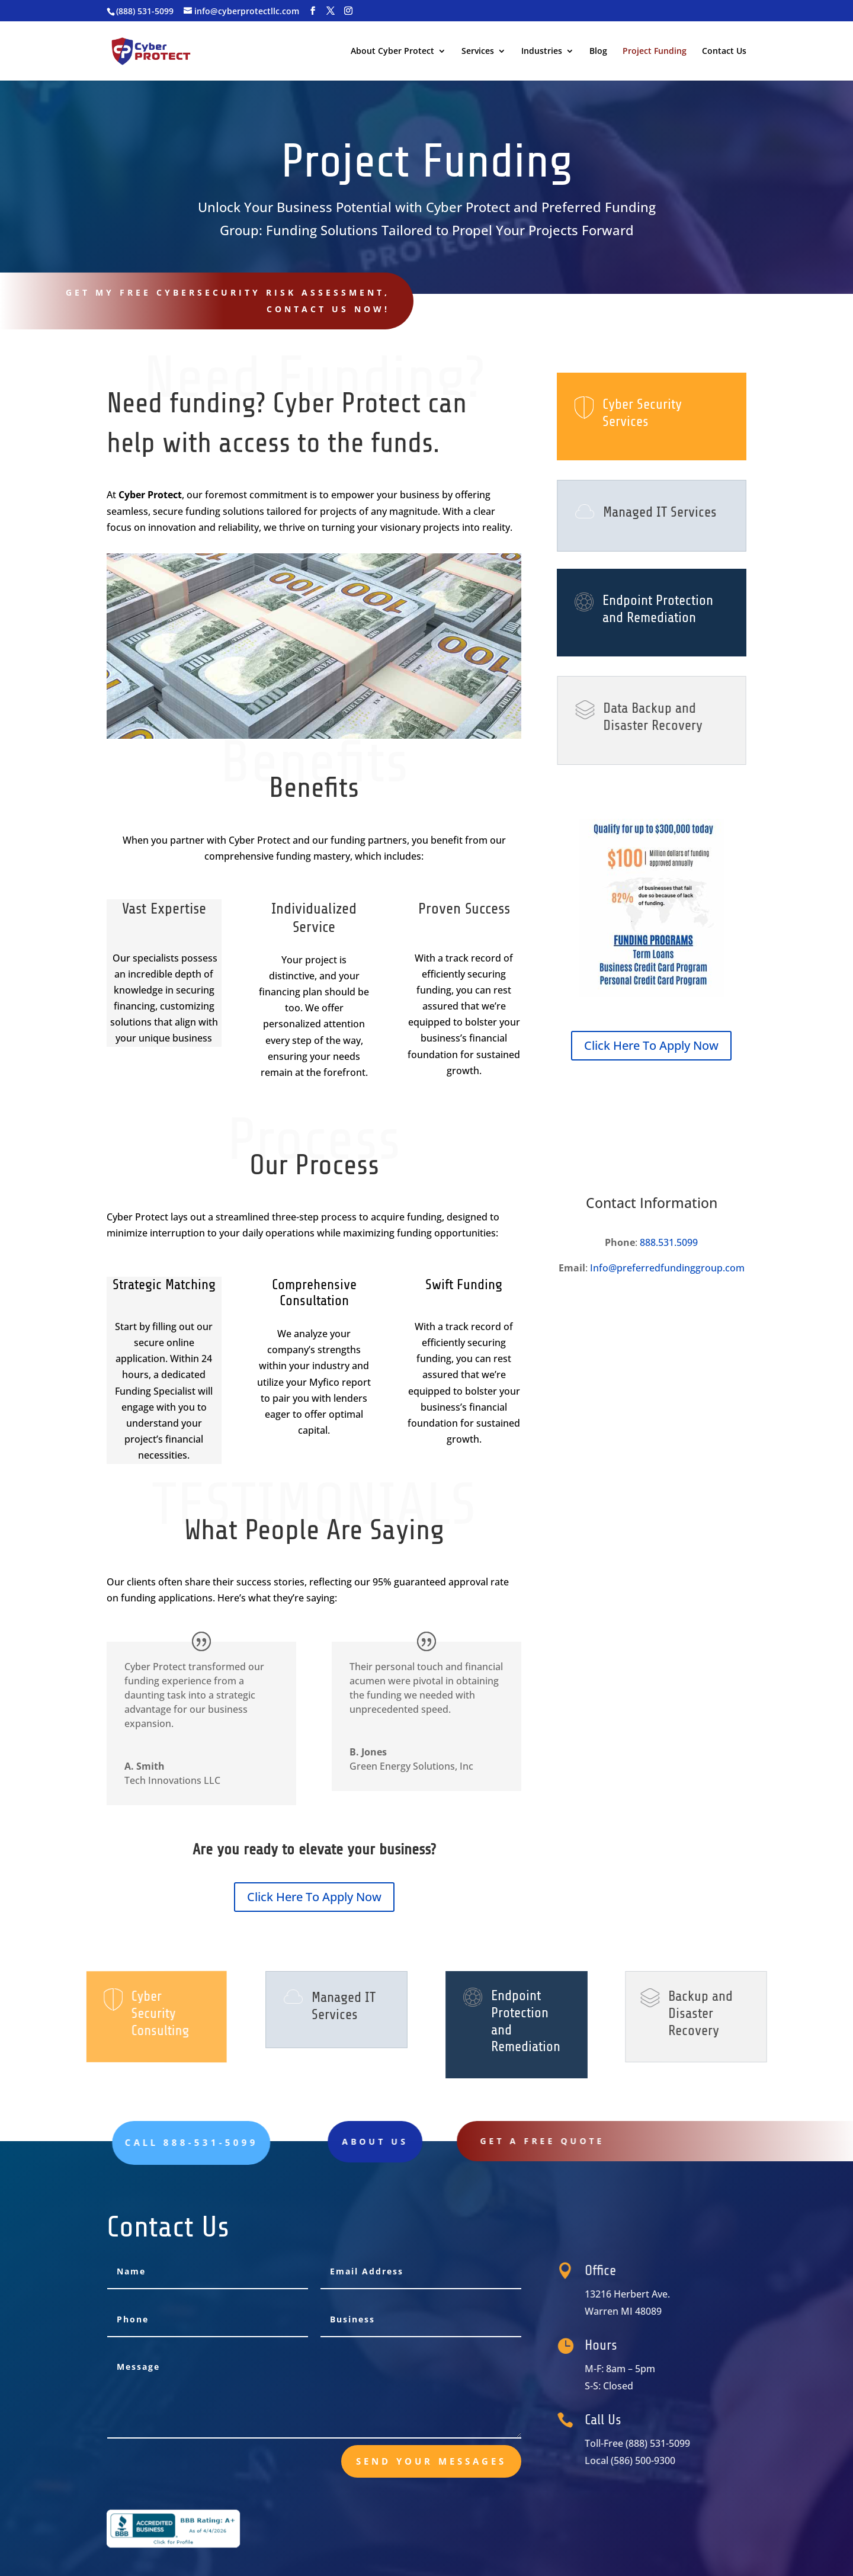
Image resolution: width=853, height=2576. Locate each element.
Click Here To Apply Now (314, 1897)
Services (477, 51)
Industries (541, 51)
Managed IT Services (658, 512)
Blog (598, 51)
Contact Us (724, 51)
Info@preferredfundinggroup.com (667, 1267)
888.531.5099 (669, 1242)
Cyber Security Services (642, 413)
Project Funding (655, 51)
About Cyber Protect (392, 51)
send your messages (431, 2461)
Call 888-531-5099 (676, 294)
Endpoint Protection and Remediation (657, 609)
